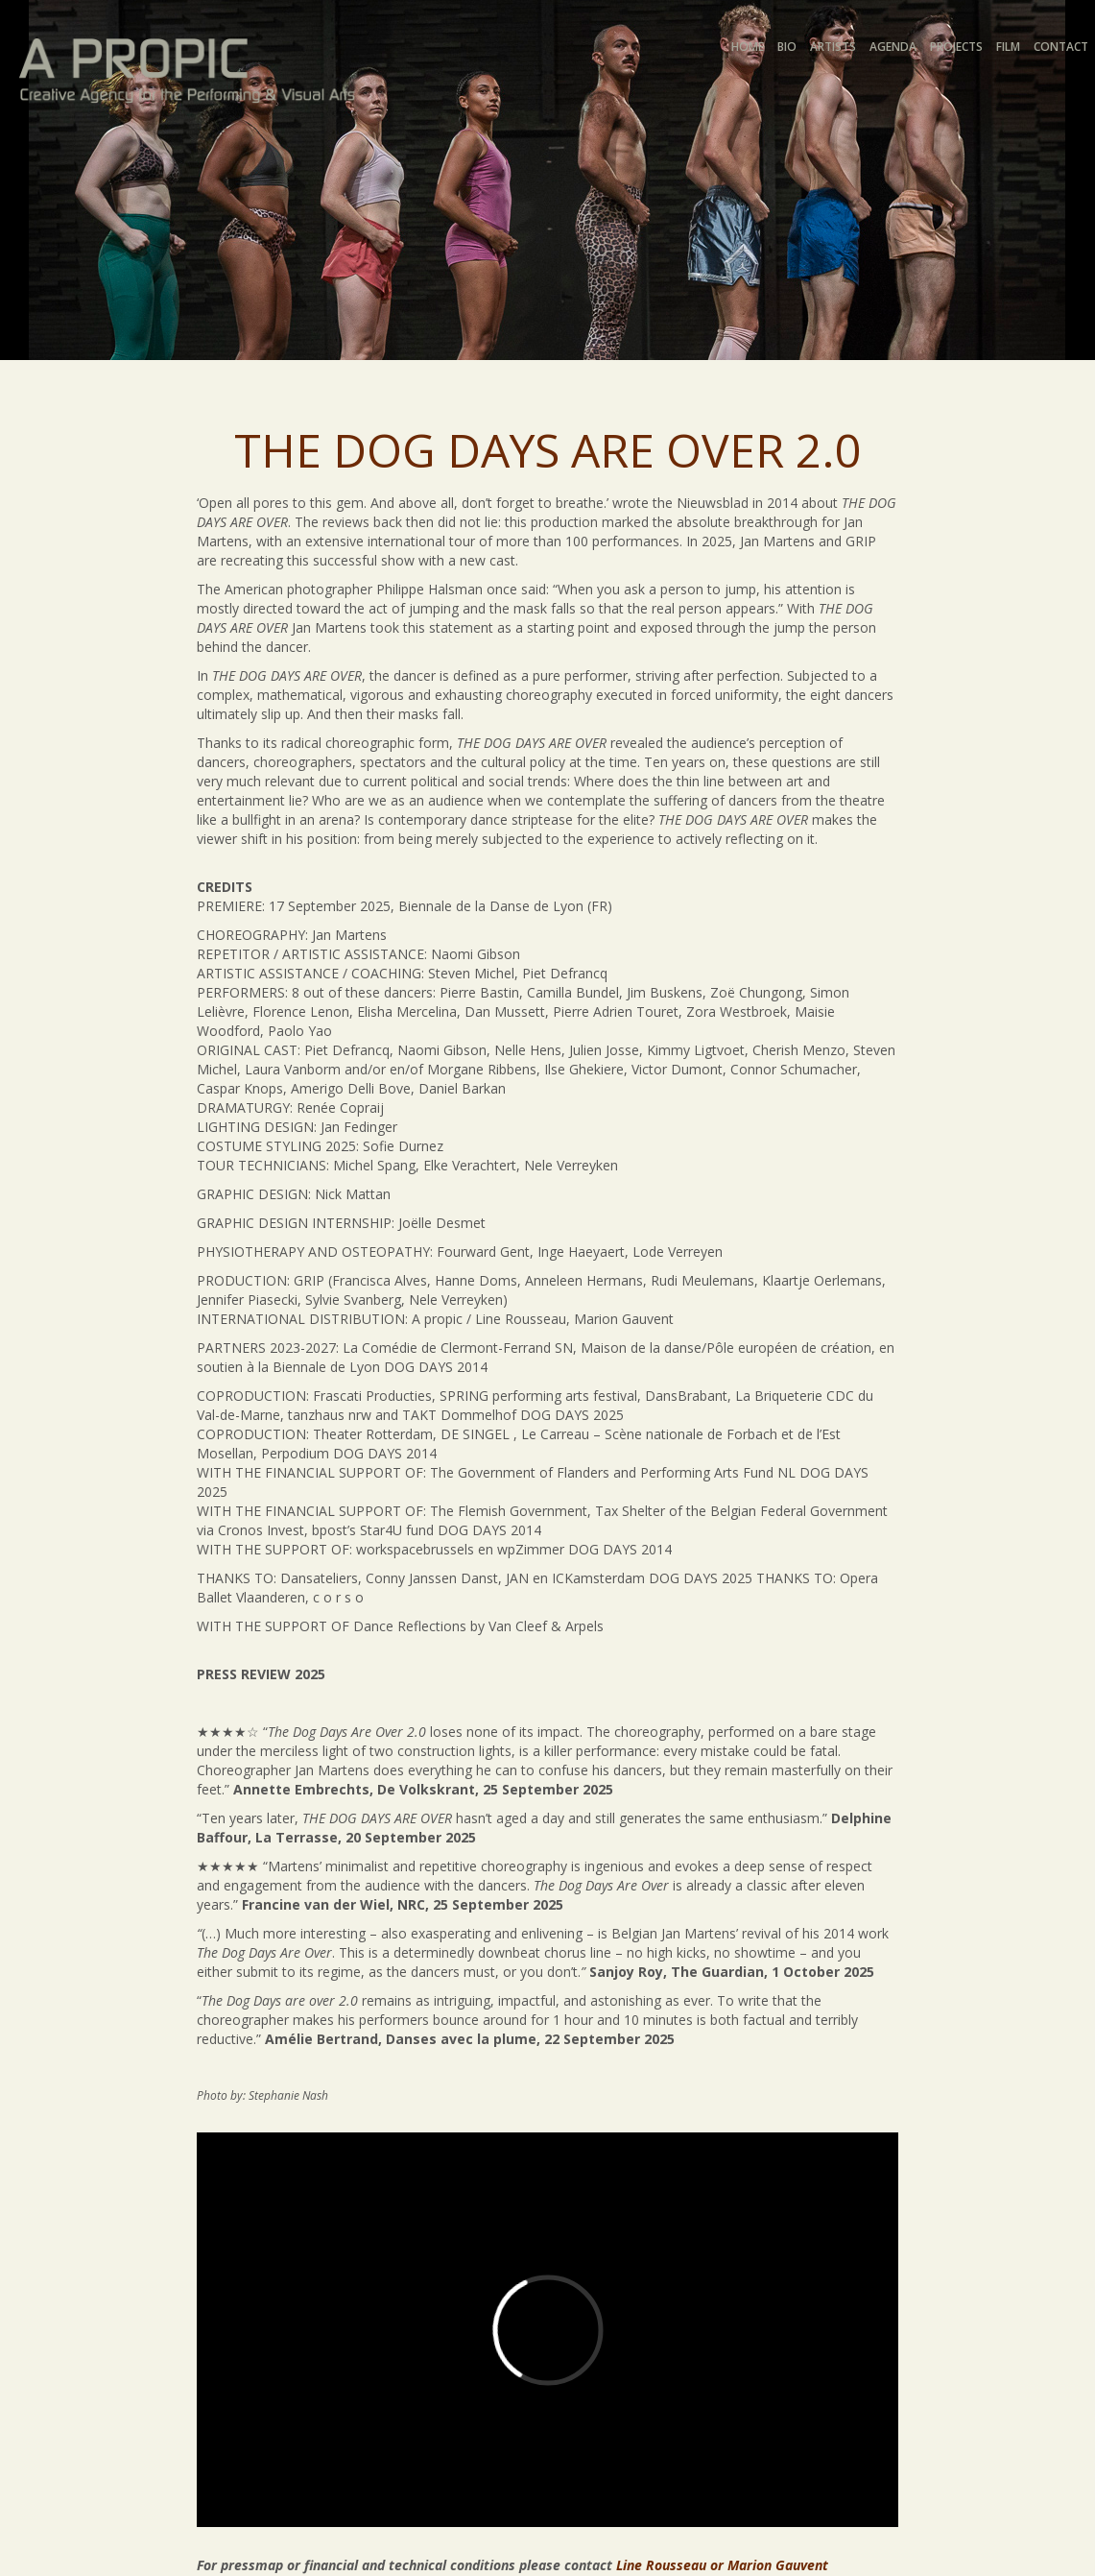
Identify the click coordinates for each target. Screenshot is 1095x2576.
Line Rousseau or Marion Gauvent (722, 2565)
